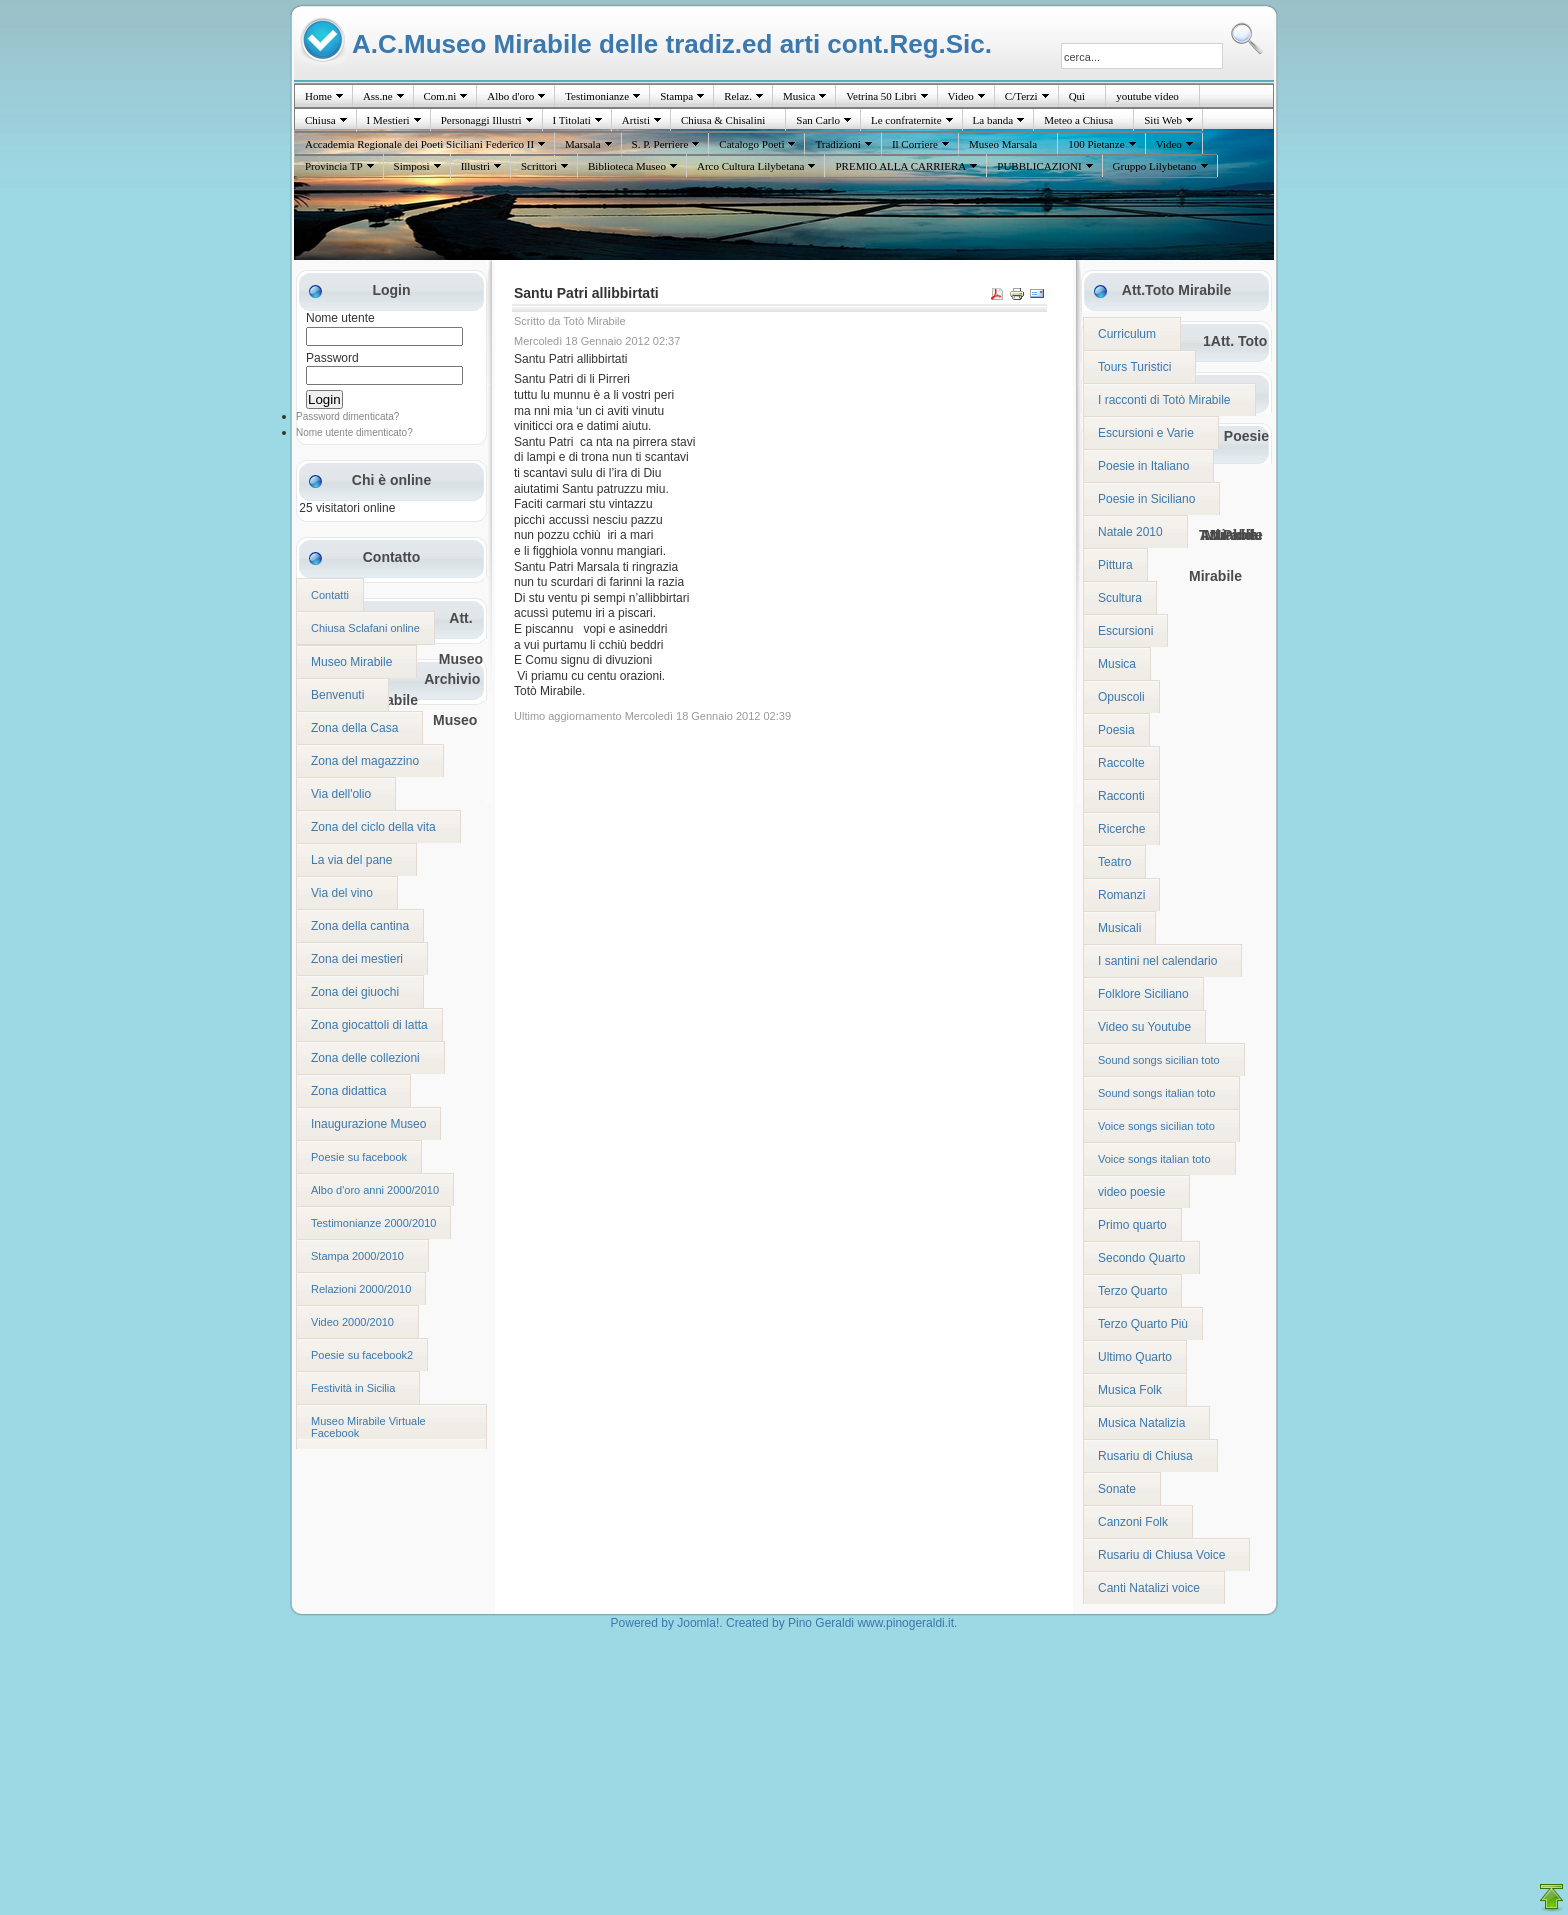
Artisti (636, 120)
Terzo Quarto (1132, 1291)
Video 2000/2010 (352, 1322)
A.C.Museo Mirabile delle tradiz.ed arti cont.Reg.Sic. (672, 43)
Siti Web (1163, 120)
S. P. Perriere (660, 144)
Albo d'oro (510, 96)
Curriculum (1127, 334)
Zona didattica (348, 1091)
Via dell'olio (341, 794)
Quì (1077, 96)
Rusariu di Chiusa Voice (1161, 1555)
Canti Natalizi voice (1149, 1588)
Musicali (1119, 928)
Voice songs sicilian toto (1156, 1126)
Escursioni (1125, 631)
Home (318, 96)
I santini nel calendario (1157, 961)
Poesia (1116, 730)
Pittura (1115, 565)
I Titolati (572, 120)
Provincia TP (334, 166)
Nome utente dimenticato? (354, 432)
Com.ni (440, 96)
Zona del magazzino (365, 761)
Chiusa (320, 120)
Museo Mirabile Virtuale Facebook (368, 1427)
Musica (799, 96)
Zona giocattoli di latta (369, 1025)
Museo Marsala (1003, 144)
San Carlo (818, 120)
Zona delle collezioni (365, 1058)
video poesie (1131, 1192)
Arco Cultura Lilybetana (751, 166)
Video (961, 96)
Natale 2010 (1130, 532)
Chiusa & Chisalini (723, 120)
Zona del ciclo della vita (373, 827)
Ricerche (1121, 829)
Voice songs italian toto (1154, 1159)
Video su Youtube (1144, 1027)
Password (332, 358)
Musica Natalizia (1141, 1423)
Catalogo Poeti (751, 144)
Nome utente (340, 318)
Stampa (676, 96)
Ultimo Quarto (1135, 1357)
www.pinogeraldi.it (905, 1623)
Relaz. (738, 96)
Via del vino (342, 893)
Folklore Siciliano (1143, 994)
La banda (993, 120)
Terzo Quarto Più (1143, 1324)
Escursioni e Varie (1146, 433)
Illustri (475, 166)
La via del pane (351, 860)
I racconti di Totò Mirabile (1164, 400)
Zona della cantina (360, 926)
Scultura (1120, 598)
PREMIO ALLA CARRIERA (900, 166)
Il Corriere (915, 144)
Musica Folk (1130, 1390)
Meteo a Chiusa (1078, 120)
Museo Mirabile (351, 662)
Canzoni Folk (1133, 1522)
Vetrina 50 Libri (881, 96)
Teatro (1114, 862)
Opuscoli (1121, 697)
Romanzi (1121, 895)
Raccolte (1121, 763)
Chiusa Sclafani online (365, 628)
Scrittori (539, 166)
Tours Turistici (1134, 367)
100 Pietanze (1096, 144)
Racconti (1121, 796)
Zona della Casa (354, 728)
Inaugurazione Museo (368, 1124)
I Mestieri (388, 120)
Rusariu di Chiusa (1145, 1456)
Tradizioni (837, 144)
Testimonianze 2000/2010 (373, 1223)
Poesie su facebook (359, 1157)
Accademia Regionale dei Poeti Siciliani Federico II (419, 144)
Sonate (1117, 1489)
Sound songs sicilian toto (1159, 1060)
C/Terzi (1021, 96)
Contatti (330, 595)
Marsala (582, 144)
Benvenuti (337, 695)
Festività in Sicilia (353, 1388)
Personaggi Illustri (481, 120)
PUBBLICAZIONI (1039, 166)
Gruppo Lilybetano (1155, 166)
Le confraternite (906, 120)
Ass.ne (378, 96)
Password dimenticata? (347, 416)
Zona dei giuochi (355, 992)
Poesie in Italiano (1143, 466)
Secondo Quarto (1141, 1258)
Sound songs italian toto (1156, 1093)
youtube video (1147, 96)
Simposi (412, 166)
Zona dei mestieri (357, 959)
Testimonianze (597, 96)
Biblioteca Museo (627, 166)
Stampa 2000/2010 (357, 1256)
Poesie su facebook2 (362, 1355)
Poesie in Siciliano (1146, 499)
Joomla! (698, 1623)
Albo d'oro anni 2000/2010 (375, 1190)
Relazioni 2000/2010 (361, 1289)
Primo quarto (1132, 1225)
